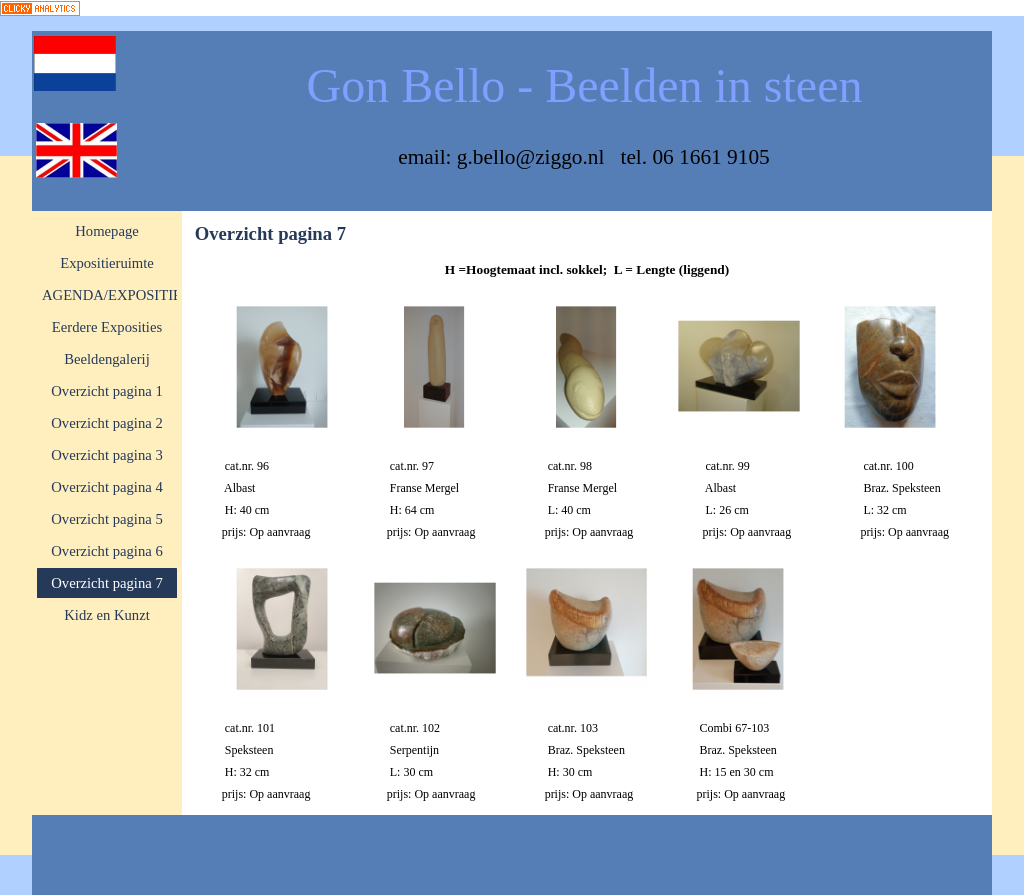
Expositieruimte (107, 263)
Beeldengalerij (106, 359)
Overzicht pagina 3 (107, 455)
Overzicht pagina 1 (107, 391)
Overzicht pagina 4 (107, 487)
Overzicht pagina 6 (107, 551)
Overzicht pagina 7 (107, 583)
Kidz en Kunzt (106, 615)
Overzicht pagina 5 (107, 519)
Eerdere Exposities (107, 327)
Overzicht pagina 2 (107, 423)
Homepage (106, 231)
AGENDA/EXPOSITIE (112, 295)
